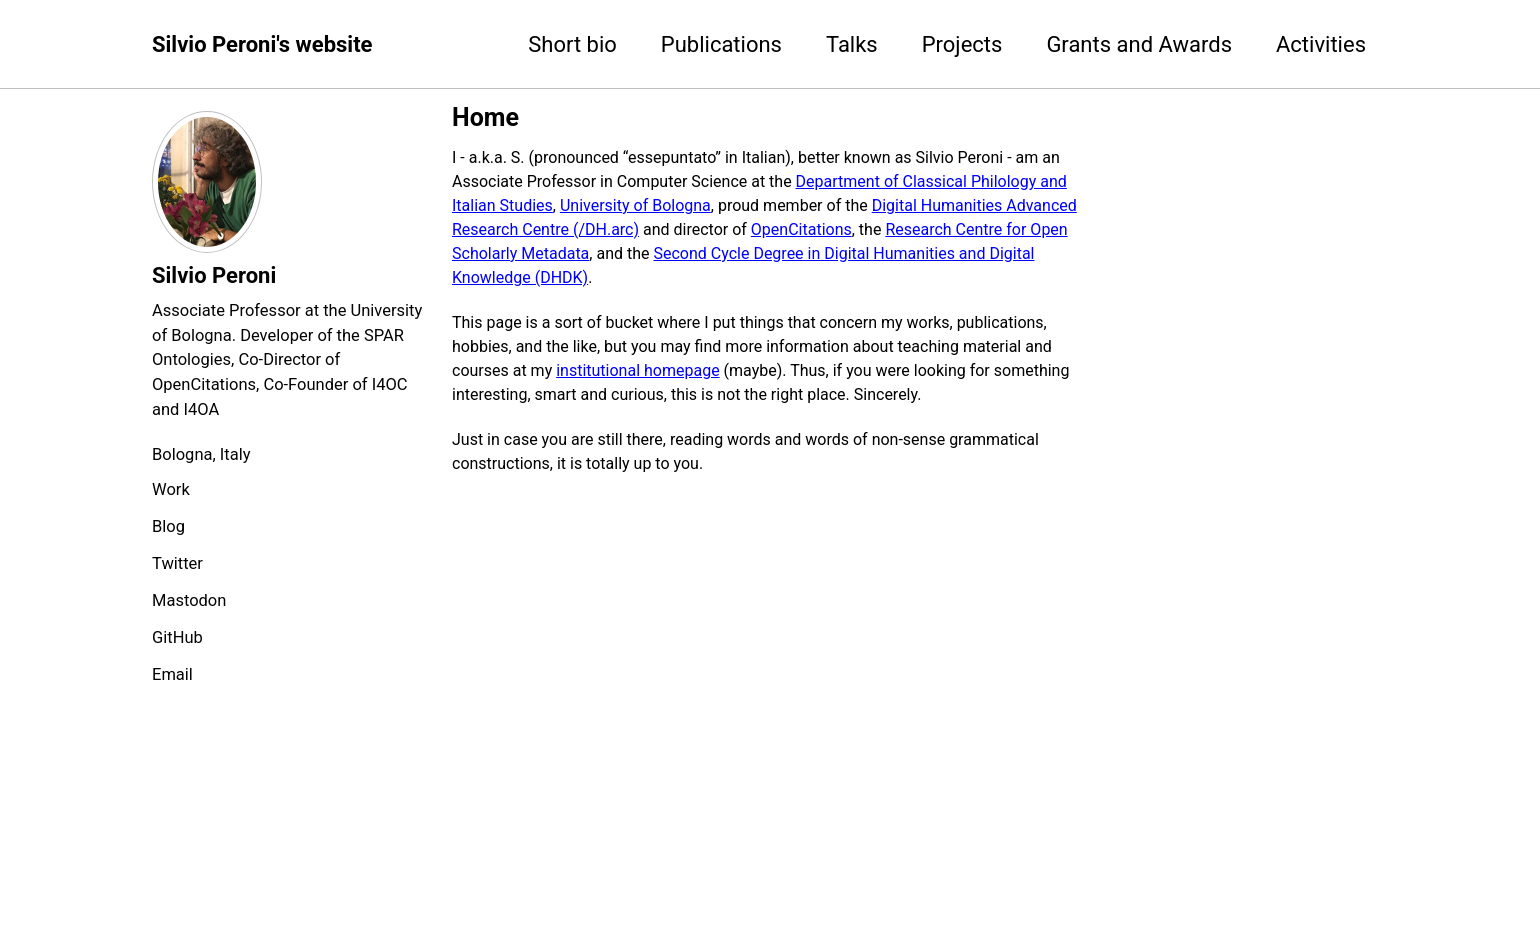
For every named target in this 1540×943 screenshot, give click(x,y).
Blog (168, 526)
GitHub (177, 637)
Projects (962, 44)
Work (171, 489)
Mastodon (189, 600)
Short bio (572, 44)
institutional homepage (637, 370)
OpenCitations (801, 229)
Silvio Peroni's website (262, 44)
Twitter (177, 563)
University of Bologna (635, 205)
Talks (852, 44)
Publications (721, 44)
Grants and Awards (1139, 44)
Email (172, 674)
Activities (1321, 44)
